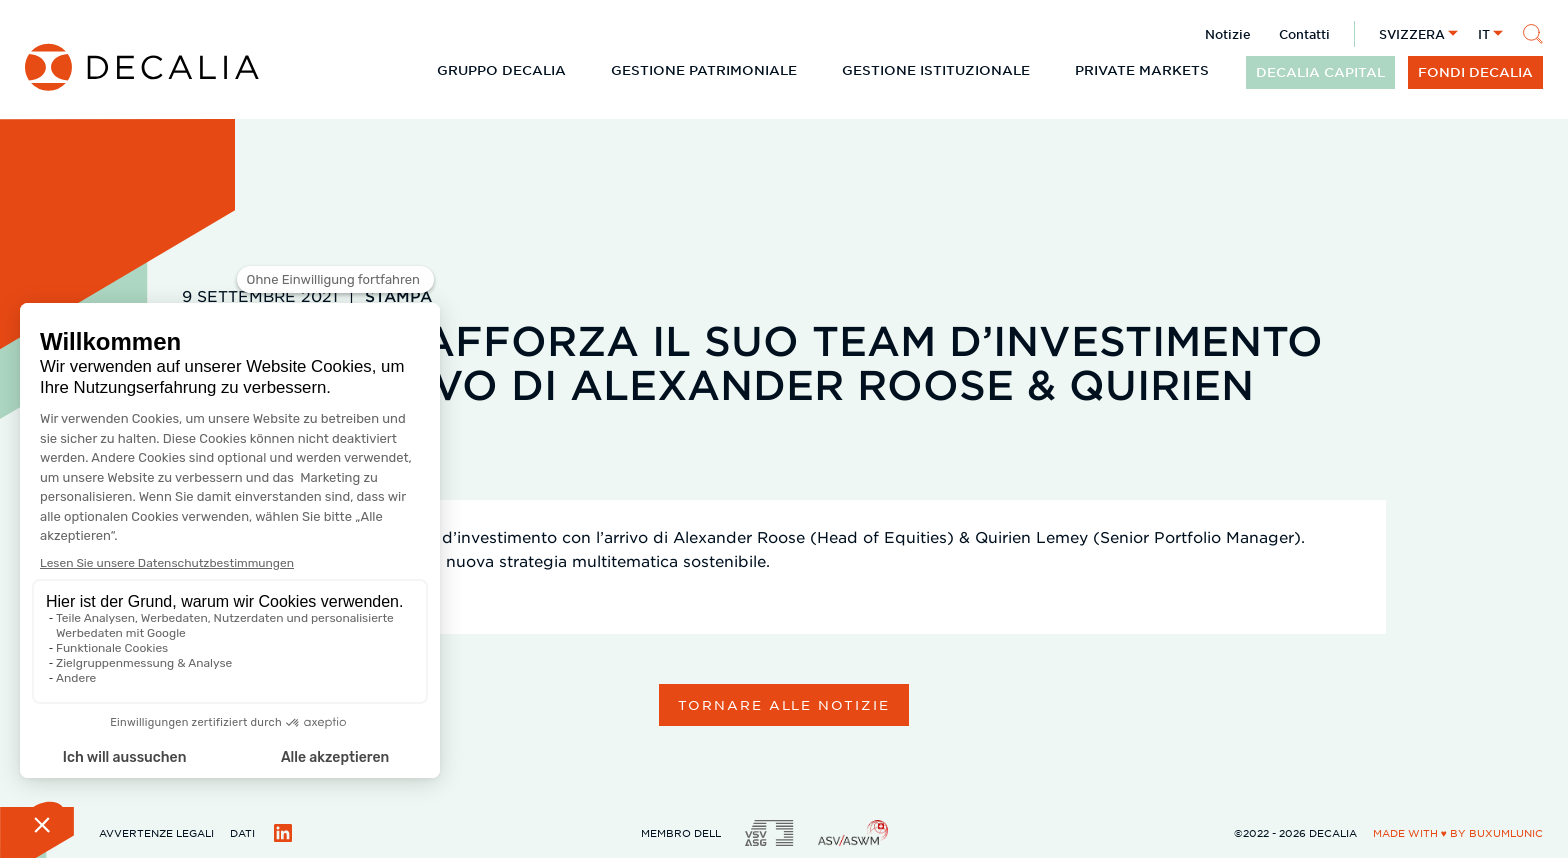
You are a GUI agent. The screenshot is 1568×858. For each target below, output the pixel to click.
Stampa (398, 295)
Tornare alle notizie (784, 704)
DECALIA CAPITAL (1320, 72)
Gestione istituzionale (936, 70)
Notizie (1228, 34)
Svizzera (1412, 34)
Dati (242, 832)
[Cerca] (1533, 34)
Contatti (1304, 34)
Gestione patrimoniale (704, 70)
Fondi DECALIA (1475, 72)
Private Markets (1142, 70)
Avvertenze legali (156, 832)
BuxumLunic (1506, 832)
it (1484, 34)
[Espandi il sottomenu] (582, 70)
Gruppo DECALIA (501, 70)
